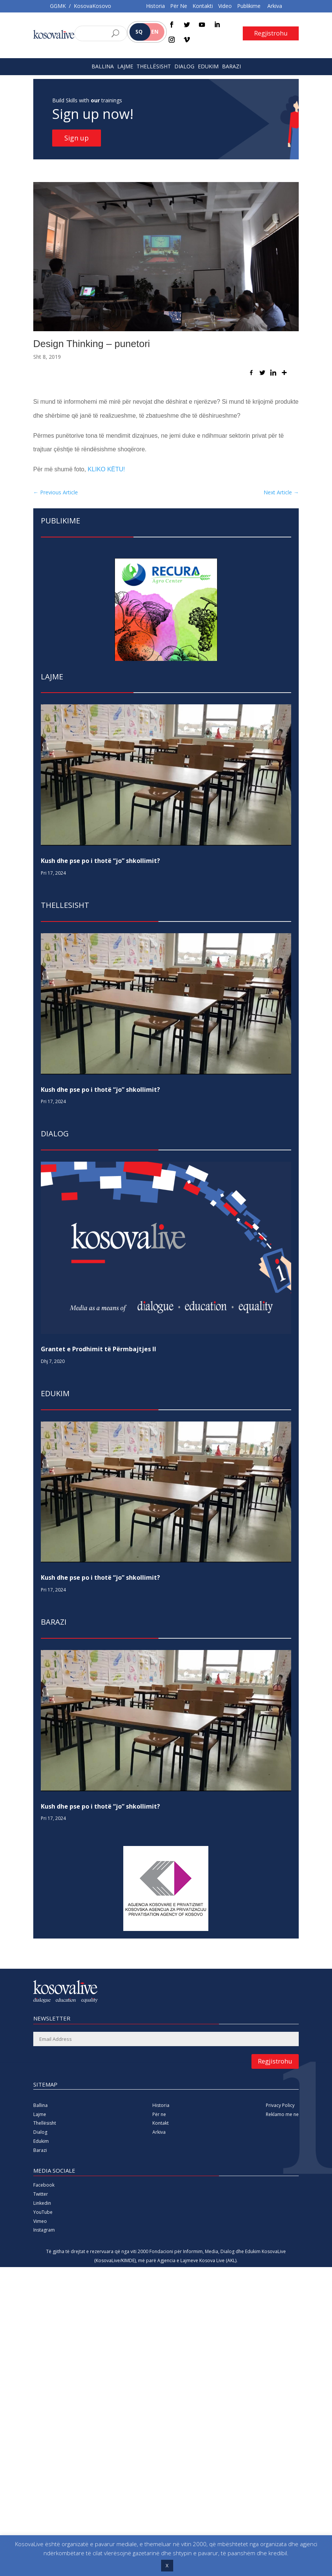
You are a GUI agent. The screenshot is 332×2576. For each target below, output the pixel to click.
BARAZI (231, 66)
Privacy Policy (280, 2105)
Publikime (249, 5)
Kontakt (160, 2123)
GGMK (58, 5)
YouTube (43, 2212)
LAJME (125, 66)
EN (154, 31)
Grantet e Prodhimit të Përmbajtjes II (98, 1349)
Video (225, 5)
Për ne (159, 2114)
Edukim (41, 2141)
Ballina (40, 2105)
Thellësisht (44, 2123)
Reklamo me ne (282, 2114)
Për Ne (178, 5)
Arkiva (274, 5)
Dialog (40, 2132)
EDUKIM (208, 66)
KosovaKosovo (92, 5)
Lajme (39, 2114)
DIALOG (184, 66)
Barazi (40, 2150)
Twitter (40, 2194)
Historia (155, 5)
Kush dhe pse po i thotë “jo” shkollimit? (100, 861)
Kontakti (202, 5)
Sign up (76, 137)
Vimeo (40, 2221)
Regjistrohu (270, 33)
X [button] (167, 2565)
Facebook (43, 2185)
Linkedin (42, 2203)
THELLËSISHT (154, 66)
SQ (139, 31)
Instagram (44, 2230)
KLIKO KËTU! (106, 469)
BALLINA (103, 66)
